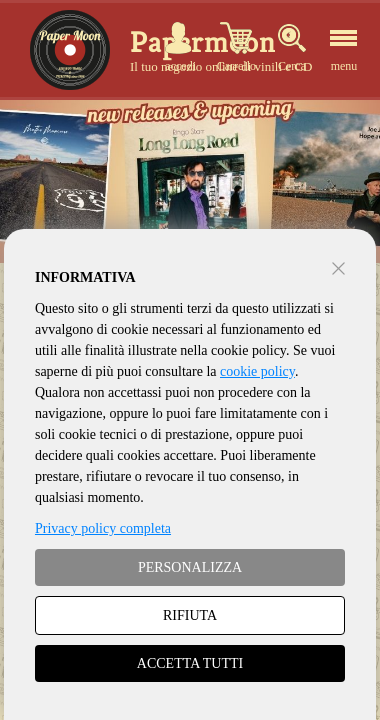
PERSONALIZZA (190, 567)
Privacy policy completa (103, 528)
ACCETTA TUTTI (190, 663)
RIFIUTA (190, 615)
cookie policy (257, 371)
